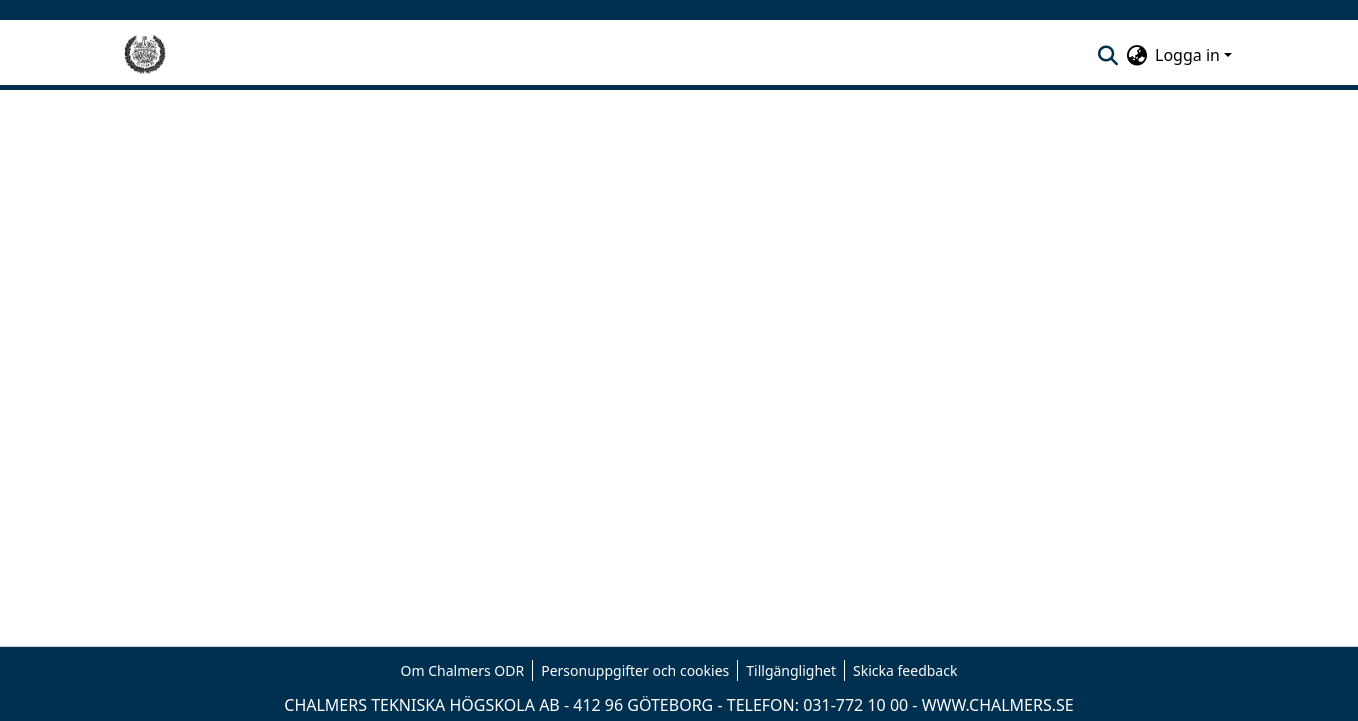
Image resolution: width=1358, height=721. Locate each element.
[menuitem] (1136, 55)
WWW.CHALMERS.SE (998, 705)
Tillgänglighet (791, 670)
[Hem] (145, 55)
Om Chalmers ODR (463, 670)
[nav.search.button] (1107, 55)
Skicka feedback (905, 670)
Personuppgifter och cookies (635, 670)
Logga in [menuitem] (1187, 55)
